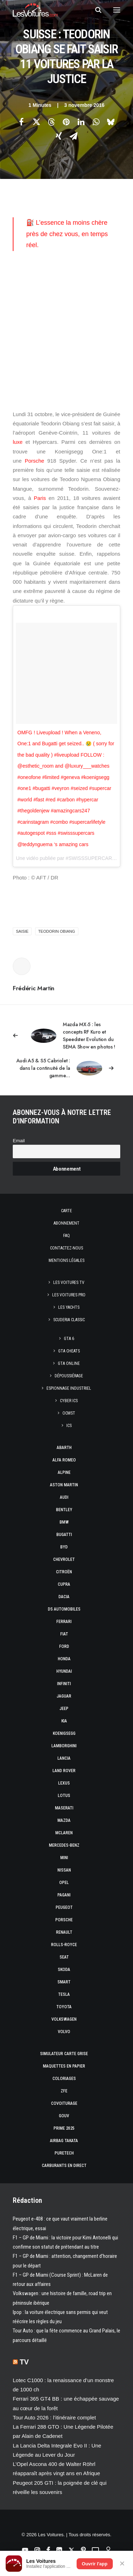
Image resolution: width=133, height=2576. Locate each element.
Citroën (64, 1571)
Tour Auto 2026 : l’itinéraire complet (54, 2417)
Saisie (22, 931)
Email (19, 1140)
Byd (64, 1547)
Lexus (64, 1783)
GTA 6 (69, 1338)
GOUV (64, 2115)
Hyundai (64, 1671)
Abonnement (66, 1223)
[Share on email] (74, 136)
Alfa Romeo (64, 1460)
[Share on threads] (51, 122)
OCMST (68, 1413)
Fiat (64, 1634)
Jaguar (64, 1696)
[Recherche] (95, 10)
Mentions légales (66, 1260)
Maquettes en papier (64, 2066)
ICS (69, 1425)
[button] (116, 10)
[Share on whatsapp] (96, 122)
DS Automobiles (64, 1609)
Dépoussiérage (69, 1375)
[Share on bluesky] (111, 122)
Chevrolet (64, 1559)
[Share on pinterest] (66, 122)
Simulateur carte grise (64, 2053)
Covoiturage (64, 2103)
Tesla (64, 1994)
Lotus (64, 1795)
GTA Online (69, 1363)
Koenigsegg (64, 1733)
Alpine (64, 1472)
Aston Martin (64, 1484)
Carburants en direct (64, 2165)
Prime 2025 (64, 2128)
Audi (64, 1497)
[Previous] (66, 1036)
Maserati (64, 1808)
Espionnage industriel (68, 1388)
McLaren (64, 1832)
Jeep (64, 1708)
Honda (64, 1658)
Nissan (64, 1870)
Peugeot (64, 1907)
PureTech (64, 2153)
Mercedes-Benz (64, 1845)
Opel (64, 1882)
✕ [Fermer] (122, 2563)
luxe (18, 442)
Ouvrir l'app (94, 2563)
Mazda (64, 1820)
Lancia (64, 1758)
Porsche (34, 461)
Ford (64, 1646)
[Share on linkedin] (81, 122)
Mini (64, 1857)
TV (24, 2362)
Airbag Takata (64, 2140)
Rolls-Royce (64, 1944)
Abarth (64, 1447)
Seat (64, 1957)
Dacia (64, 1596)
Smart (64, 1981)
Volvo (64, 2031)
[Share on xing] (59, 136)
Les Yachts (68, 1307)
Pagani (64, 1894)
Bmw (64, 1522)
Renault (64, 1932)
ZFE (64, 2090)
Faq (66, 1235)
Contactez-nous (66, 1248)
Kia (64, 1721)
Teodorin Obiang (56, 931)
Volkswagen (64, 2019)
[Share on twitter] (36, 122)
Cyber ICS (69, 1400)
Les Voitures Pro (68, 1294)
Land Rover (64, 1770)
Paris (40, 498)
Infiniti (64, 1683)
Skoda (64, 1969)
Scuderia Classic (69, 1319)
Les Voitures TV (68, 1282)
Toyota (64, 2006)
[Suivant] (66, 1068)
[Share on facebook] (22, 122)
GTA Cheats (69, 1351)
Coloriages (64, 2078)
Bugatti (64, 1534)
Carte (66, 1210)
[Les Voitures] (35, 10)
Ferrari (64, 1621)
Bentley (64, 1509)
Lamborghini (64, 1745)
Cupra (64, 1584)
